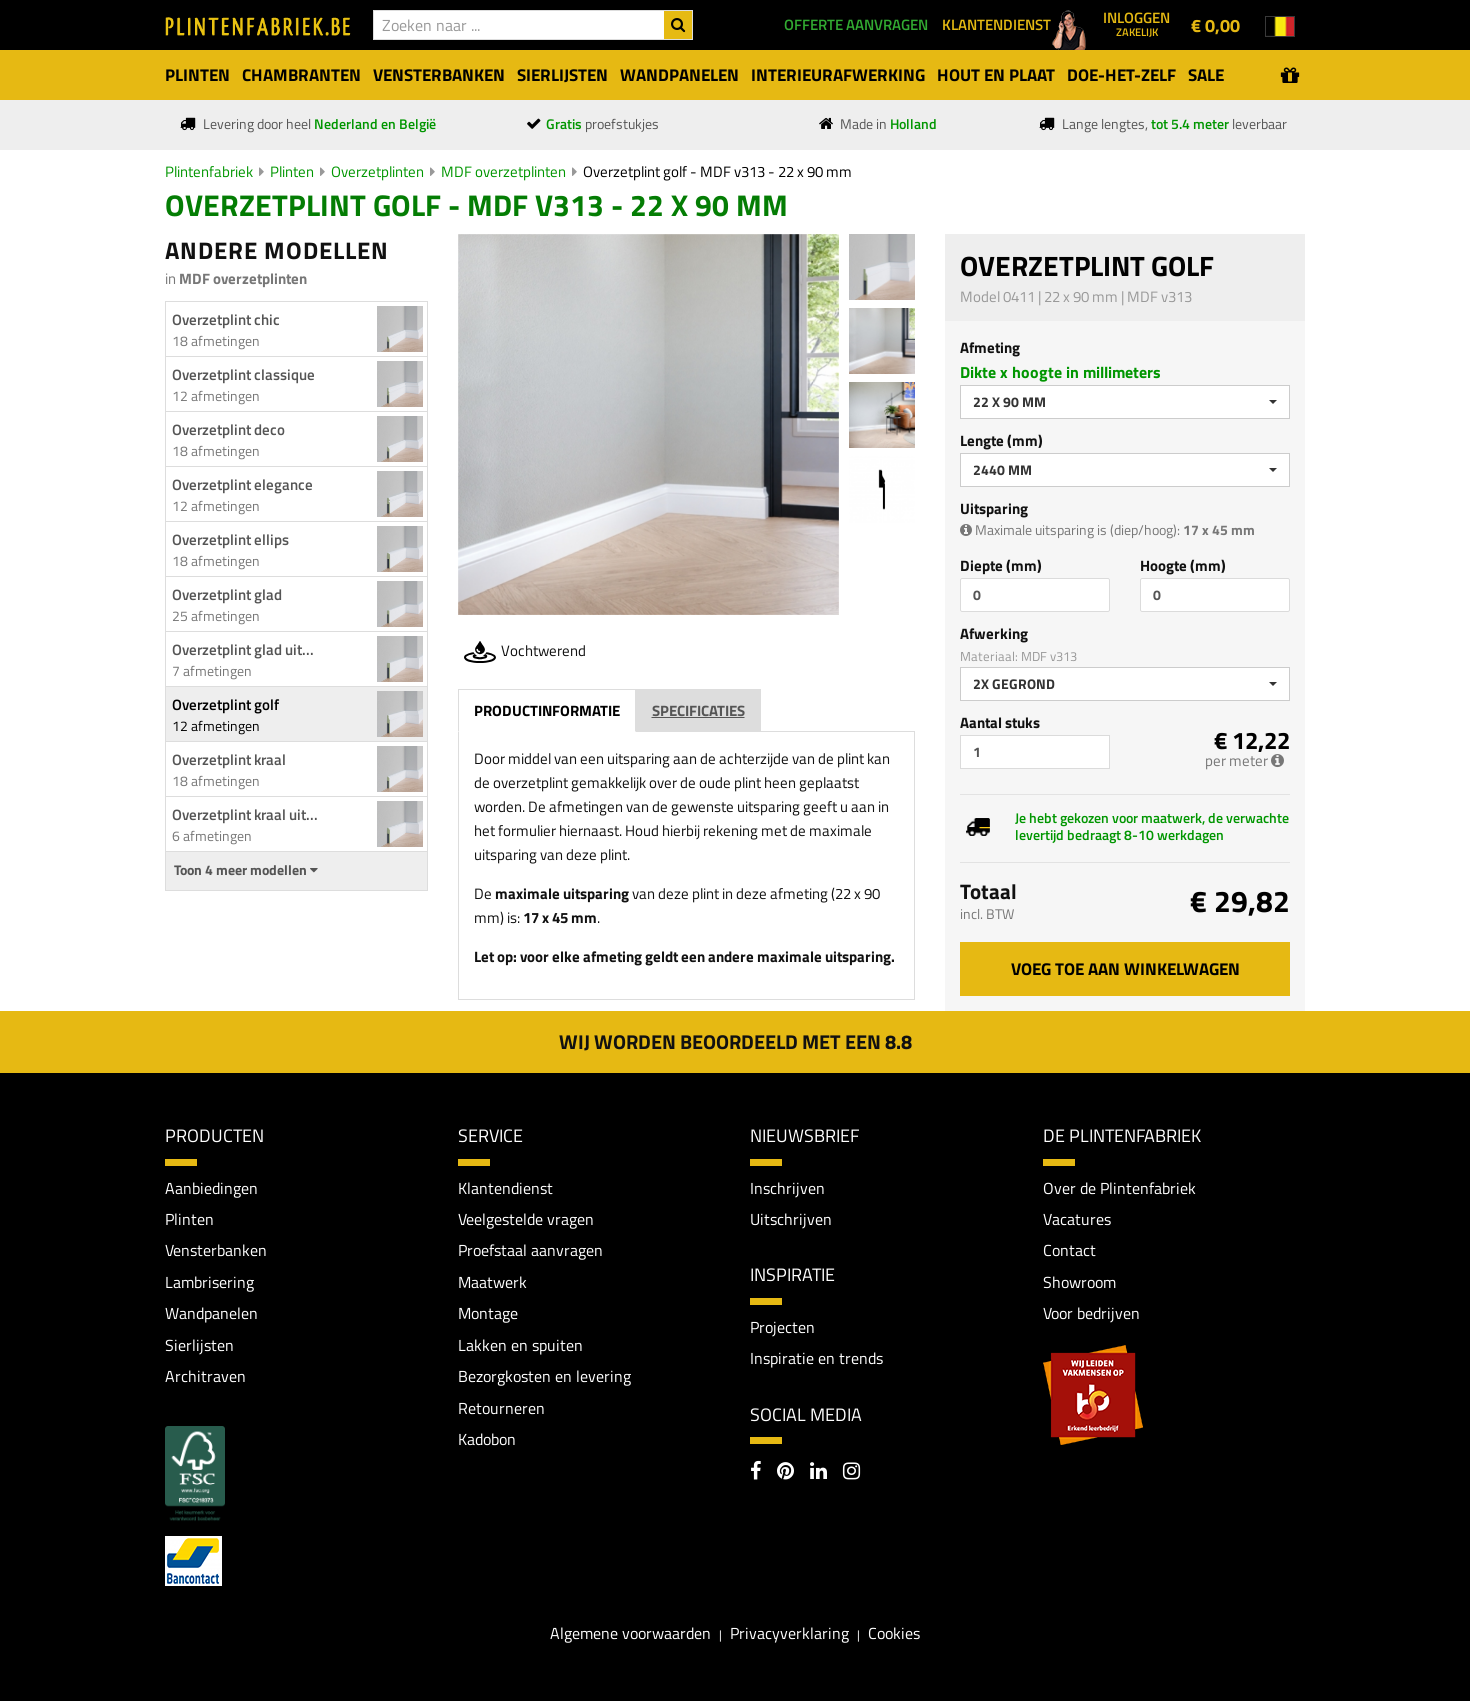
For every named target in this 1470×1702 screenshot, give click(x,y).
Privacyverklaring (789, 1634)
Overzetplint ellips (230, 539)
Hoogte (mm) (1183, 565)
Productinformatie (547, 710)
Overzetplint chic (226, 319)
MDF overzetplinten (503, 171)
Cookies (894, 1634)
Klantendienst (505, 1188)
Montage (488, 1314)
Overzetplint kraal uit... (245, 814)
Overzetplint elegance (242, 484)
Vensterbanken (216, 1251)
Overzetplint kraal (229, 759)
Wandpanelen (211, 1314)
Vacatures (1077, 1219)
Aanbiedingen (211, 1188)
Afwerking (994, 633)
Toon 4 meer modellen (246, 870)
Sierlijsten (199, 1345)
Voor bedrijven (1091, 1314)
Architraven (205, 1377)
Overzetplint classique (243, 374)
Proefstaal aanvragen (530, 1251)
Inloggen (1136, 23)
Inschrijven (787, 1188)
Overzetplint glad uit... (243, 649)
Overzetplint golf (225, 704)
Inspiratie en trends (816, 1358)
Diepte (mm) (1001, 565)
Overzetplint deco (228, 429)
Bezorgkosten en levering (544, 1377)
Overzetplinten (377, 171)
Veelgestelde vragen (526, 1219)
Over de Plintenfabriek (1119, 1188)
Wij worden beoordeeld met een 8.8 (735, 1041)
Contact (1069, 1251)
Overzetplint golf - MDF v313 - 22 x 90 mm (717, 171)
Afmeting (990, 347)
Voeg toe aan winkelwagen (1125, 969)
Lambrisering (209, 1282)
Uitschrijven (791, 1219)
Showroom (1079, 1282)
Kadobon (487, 1440)
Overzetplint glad (227, 594)
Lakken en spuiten (520, 1345)
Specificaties (698, 710)
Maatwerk (492, 1282)
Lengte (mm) (1001, 440)
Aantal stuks (1000, 722)
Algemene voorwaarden (630, 1634)
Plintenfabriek (209, 171)
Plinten (292, 171)
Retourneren (501, 1409)
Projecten (782, 1327)
